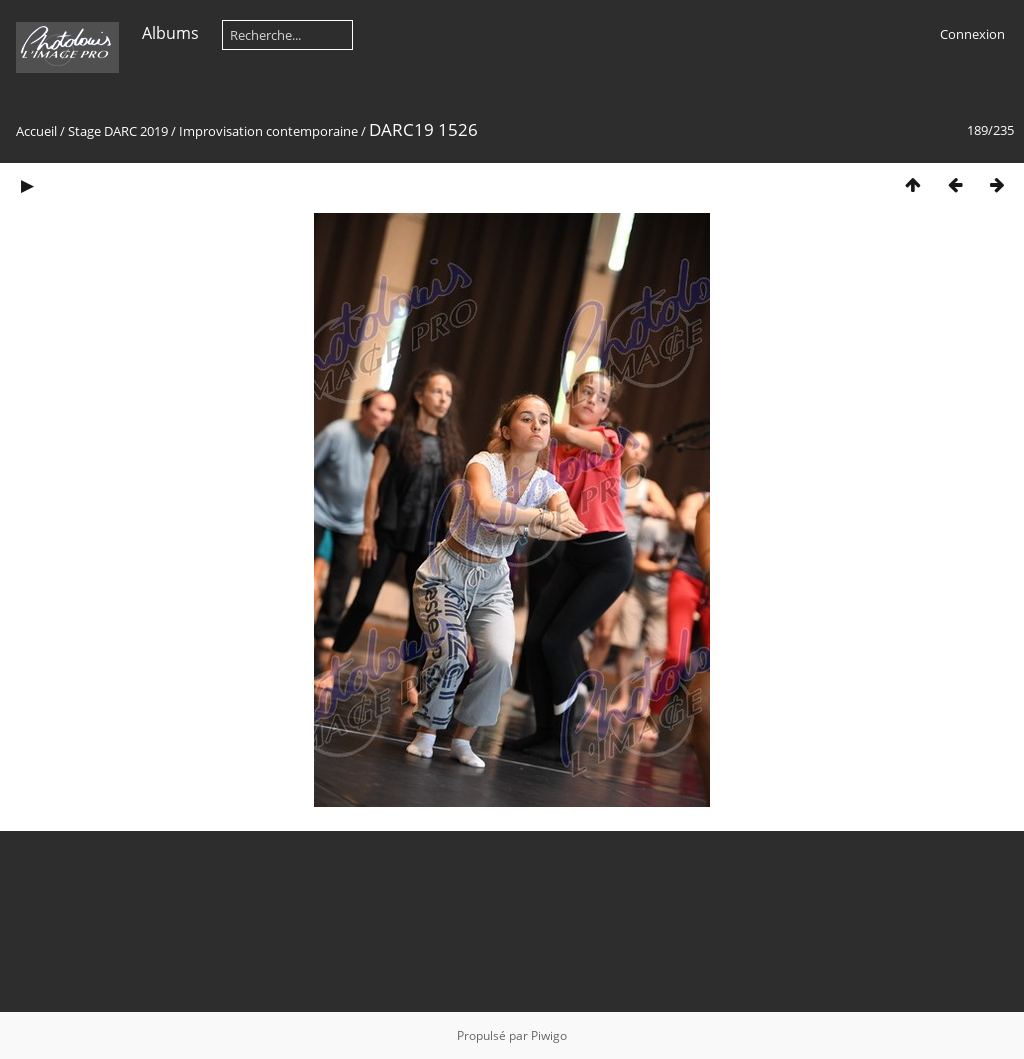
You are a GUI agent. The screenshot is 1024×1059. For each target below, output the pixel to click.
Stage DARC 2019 (118, 131)
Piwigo (549, 1035)
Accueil (36, 131)
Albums (170, 33)
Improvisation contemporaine (268, 131)
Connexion (972, 34)
